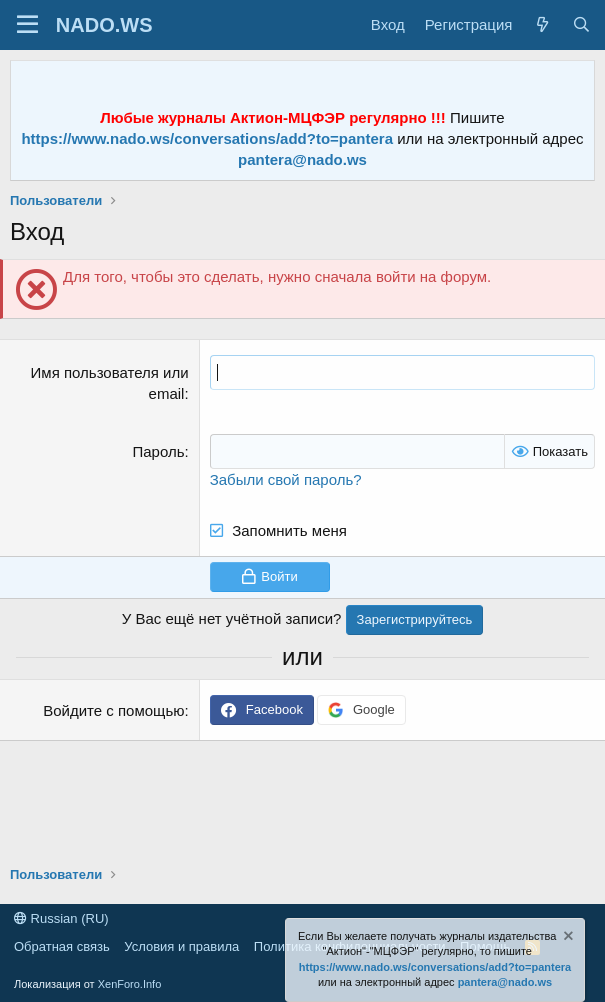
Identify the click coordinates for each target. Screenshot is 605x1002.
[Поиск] (581, 24)
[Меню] (27, 25)
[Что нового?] (541, 24)
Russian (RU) (61, 918)
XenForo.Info (130, 984)
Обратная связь (62, 946)
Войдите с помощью (113, 710)
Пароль (158, 451)
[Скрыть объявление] (567, 938)
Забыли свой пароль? (286, 479)
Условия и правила (181, 946)
